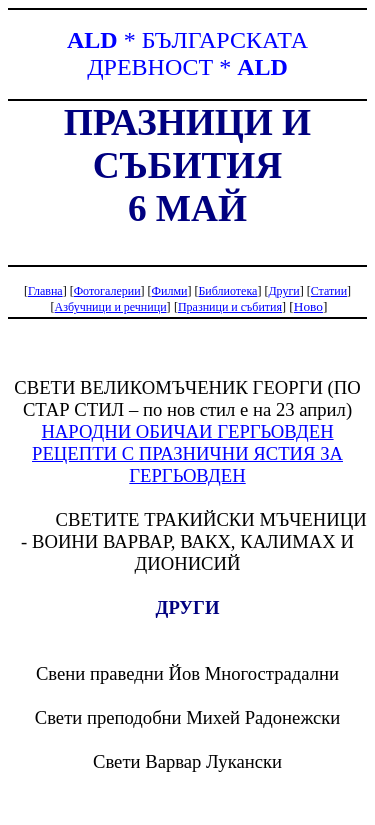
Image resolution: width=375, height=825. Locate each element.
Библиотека (227, 291)
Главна (45, 291)
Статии (329, 291)
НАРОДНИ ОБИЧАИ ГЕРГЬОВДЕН (187, 431)
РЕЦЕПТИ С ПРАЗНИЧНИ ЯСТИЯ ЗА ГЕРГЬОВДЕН (187, 464)
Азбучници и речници (111, 307)
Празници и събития (230, 307)
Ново (308, 306)
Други (283, 291)
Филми (170, 291)
